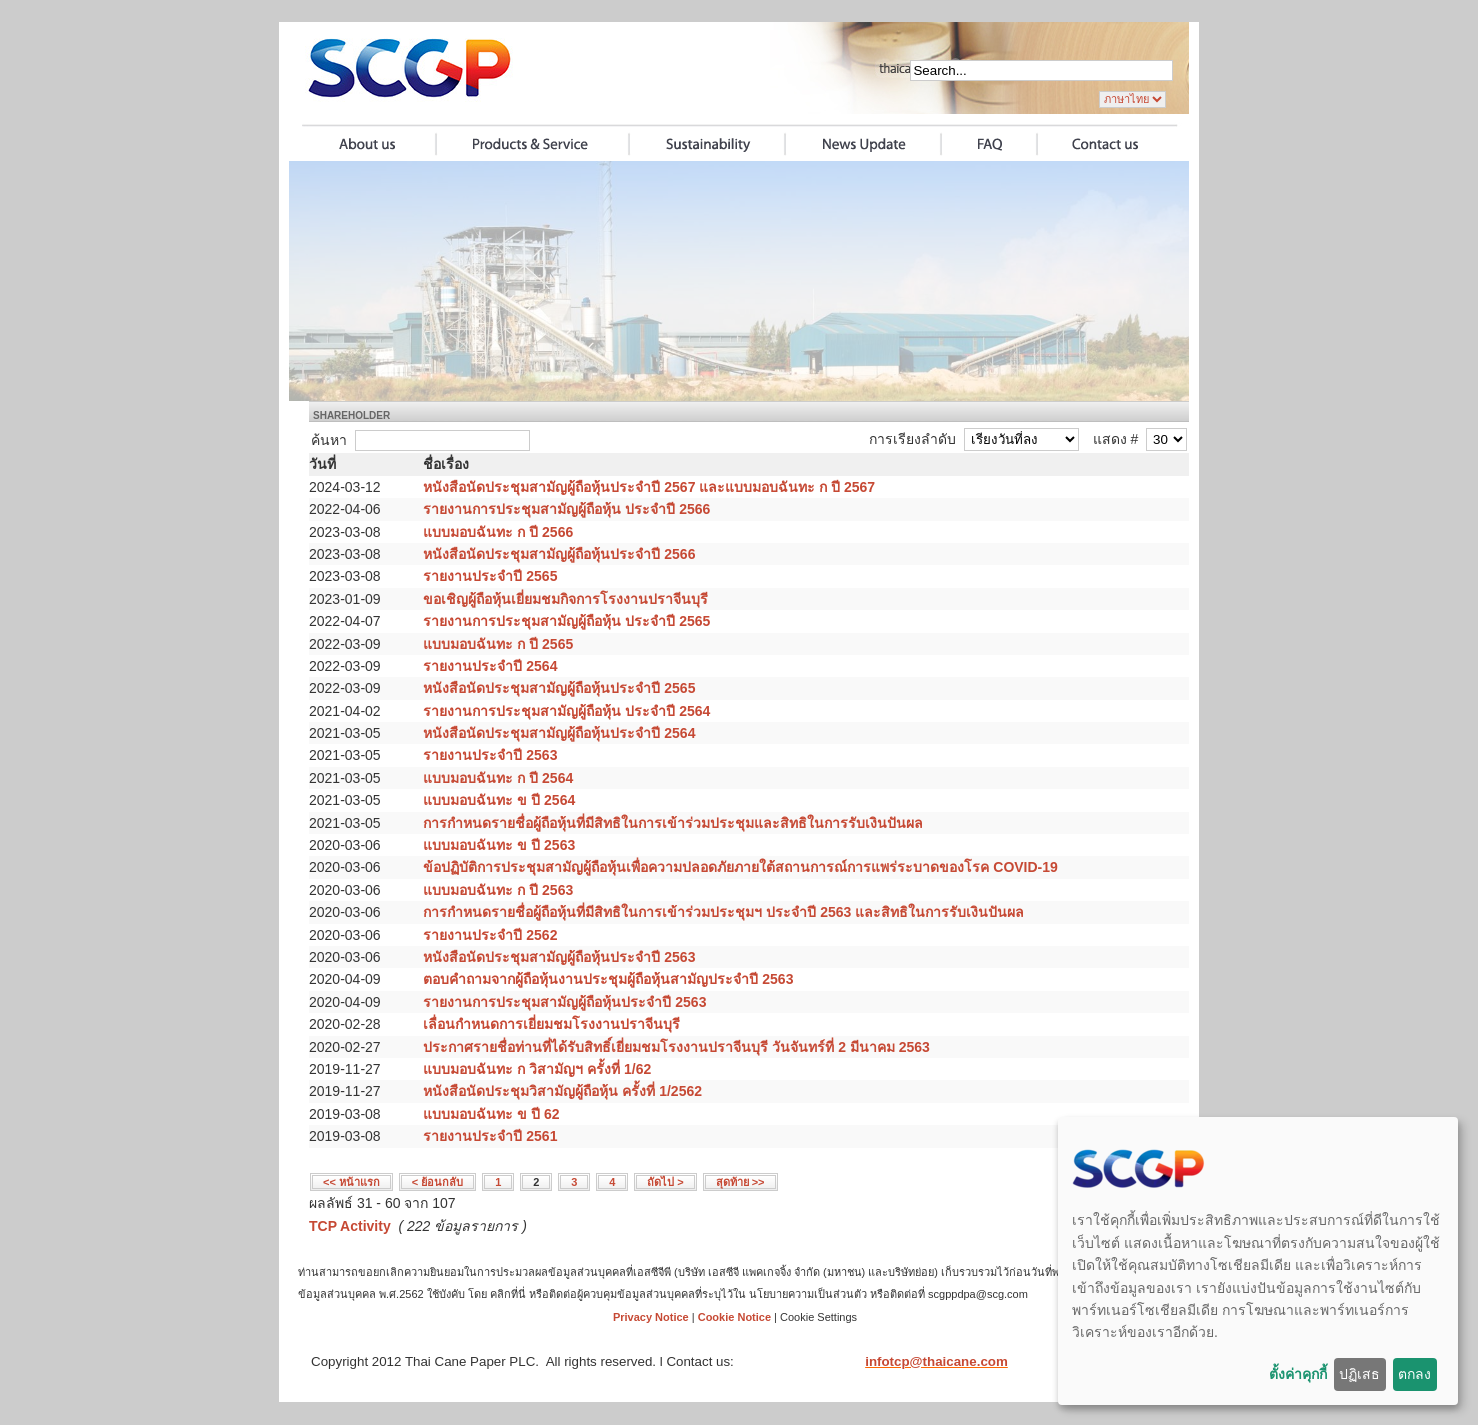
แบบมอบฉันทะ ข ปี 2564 (499, 800)
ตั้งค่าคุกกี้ (1298, 1374)
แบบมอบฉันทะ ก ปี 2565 (498, 644)
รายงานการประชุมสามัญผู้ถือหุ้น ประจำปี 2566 (566, 509)
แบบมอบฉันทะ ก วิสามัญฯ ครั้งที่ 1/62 (537, 1069)
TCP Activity (350, 1226)
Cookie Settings (818, 1317)
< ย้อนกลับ (437, 1182)
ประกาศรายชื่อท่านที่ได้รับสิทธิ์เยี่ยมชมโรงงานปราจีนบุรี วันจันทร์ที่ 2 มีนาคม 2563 (676, 1047)
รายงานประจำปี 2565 (490, 576)
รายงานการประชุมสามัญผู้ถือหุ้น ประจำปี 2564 (566, 711)
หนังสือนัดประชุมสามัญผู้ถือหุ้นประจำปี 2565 (559, 688)
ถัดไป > (665, 1182)
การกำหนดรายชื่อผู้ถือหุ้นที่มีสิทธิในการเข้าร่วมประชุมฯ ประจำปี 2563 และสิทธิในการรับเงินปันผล (723, 912)
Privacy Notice (651, 1317)
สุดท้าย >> (740, 1182)
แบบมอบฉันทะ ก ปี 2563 (498, 890)
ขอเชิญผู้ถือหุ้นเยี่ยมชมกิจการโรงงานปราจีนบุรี (565, 599)
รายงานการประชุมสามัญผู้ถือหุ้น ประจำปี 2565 (566, 621)
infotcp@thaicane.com (936, 1361)
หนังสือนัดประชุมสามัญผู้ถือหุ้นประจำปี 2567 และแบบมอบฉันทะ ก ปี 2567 (649, 487)
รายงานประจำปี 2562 (490, 935)
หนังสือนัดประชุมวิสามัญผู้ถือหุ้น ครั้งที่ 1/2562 (562, 1091)
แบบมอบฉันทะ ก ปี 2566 (498, 532)
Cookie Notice (734, 1317)
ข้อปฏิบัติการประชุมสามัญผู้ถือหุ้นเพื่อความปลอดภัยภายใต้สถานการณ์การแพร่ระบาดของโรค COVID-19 (740, 867)
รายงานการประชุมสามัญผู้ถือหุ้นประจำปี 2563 (564, 1002)
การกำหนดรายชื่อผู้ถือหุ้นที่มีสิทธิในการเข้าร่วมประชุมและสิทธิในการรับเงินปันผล (673, 823)
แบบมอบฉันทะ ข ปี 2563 (499, 845)
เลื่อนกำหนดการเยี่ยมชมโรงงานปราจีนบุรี (551, 1024)
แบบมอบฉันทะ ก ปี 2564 (498, 778)
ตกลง (1414, 1374)
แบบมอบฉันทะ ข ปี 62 (491, 1114)
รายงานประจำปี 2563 (490, 755)
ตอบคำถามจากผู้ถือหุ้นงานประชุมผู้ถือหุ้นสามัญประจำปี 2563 (608, 979)
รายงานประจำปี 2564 (490, 666)
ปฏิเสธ (1359, 1374)
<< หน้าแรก (351, 1182)
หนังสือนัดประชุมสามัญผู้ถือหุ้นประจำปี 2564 (559, 733)
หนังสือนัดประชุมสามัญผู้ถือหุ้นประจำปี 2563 (559, 957)
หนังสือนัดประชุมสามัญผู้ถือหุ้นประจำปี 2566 (559, 554)
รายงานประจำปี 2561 (490, 1136)
